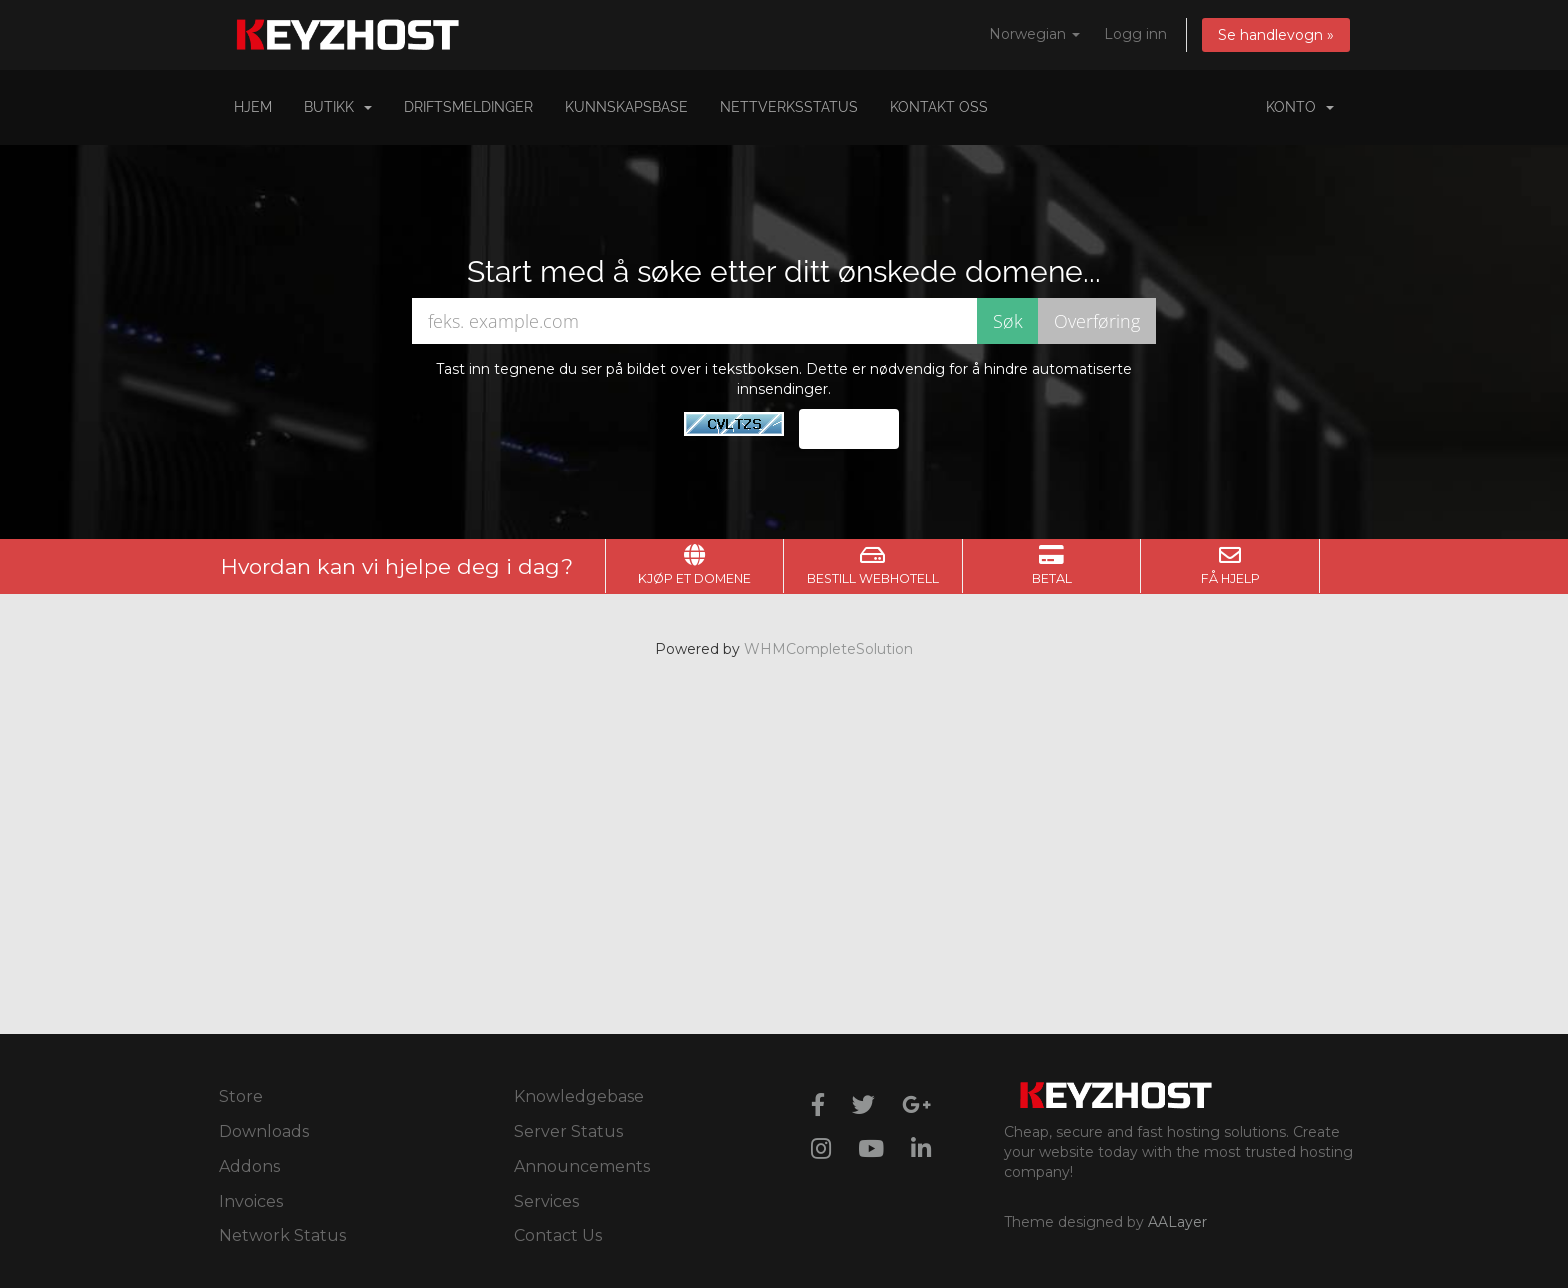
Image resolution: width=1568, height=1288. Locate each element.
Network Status (282, 1235)
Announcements (582, 1166)
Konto (1300, 107)
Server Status (568, 1131)
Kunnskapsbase (626, 107)
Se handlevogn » (1276, 35)
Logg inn (1135, 34)
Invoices (251, 1201)
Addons (249, 1166)
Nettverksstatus (789, 107)
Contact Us (558, 1235)
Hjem (253, 107)
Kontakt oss (939, 107)
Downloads (264, 1131)
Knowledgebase (579, 1096)
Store (241, 1096)
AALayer (1177, 1222)
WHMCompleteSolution (828, 649)
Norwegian (1034, 34)
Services (546, 1201)
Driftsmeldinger (468, 107)
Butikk (338, 107)
